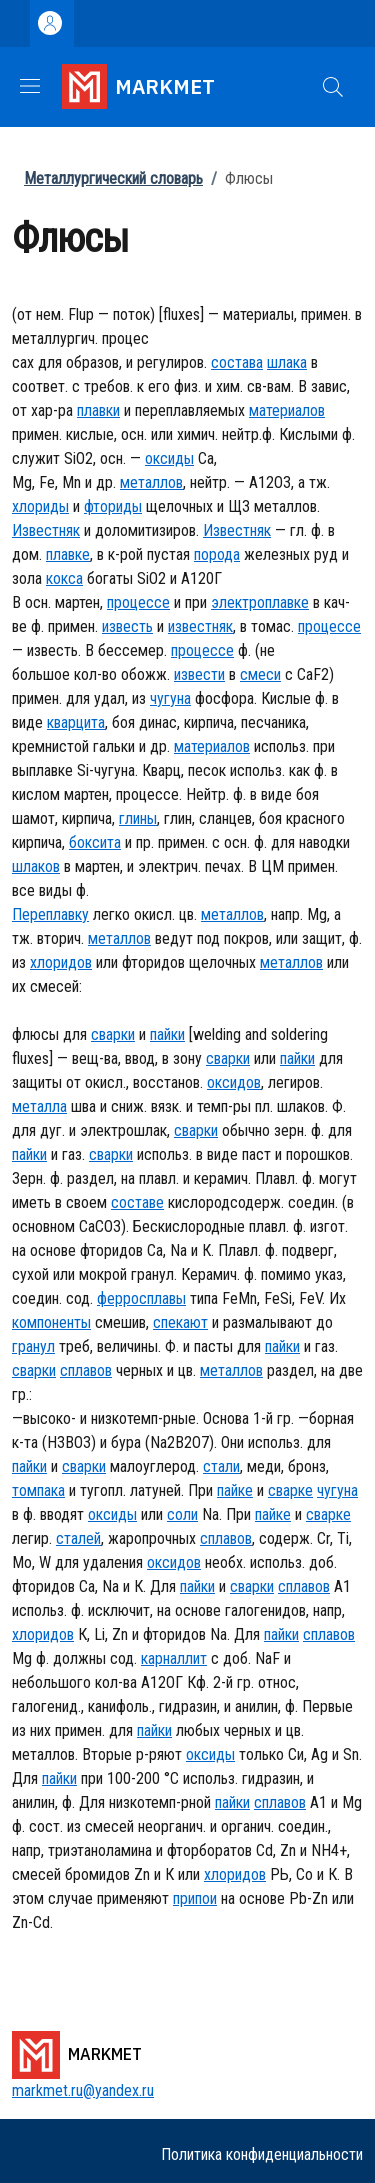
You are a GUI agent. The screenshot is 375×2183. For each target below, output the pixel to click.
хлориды (40, 506)
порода (217, 554)
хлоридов (61, 962)
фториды (113, 506)
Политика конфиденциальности (262, 2154)
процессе (138, 602)
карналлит (174, 1658)
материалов (287, 410)
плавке (68, 554)
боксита (95, 842)
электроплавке (260, 602)
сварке (290, 1490)
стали (221, 1466)
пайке (235, 1490)
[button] (333, 87)
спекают (180, 1322)
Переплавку (50, 914)
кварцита (76, 722)
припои (195, 1898)
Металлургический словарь (113, 178)
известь (127, 626)
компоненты (51, 1322)
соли (182, 1514)
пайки (167, 1034)
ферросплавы (141, 1298)
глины (138, 818)
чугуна (170, 698)
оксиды (169, 458)
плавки (98, 410)
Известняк (46, 530)
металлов (151, 482)
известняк (200, 626)
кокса (64, 578)
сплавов (86, 1370)
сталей (78, 1538)
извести (199, 674)
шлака (287, 362)
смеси (260, 674)
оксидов (234, 1082)
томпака (38, 1490)
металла (39, 1106)
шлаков (36, 866)
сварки (113, 1034)
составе (137, 1202)
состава (237, 362)
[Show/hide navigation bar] (30, 86)
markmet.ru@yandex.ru (83, 2090)
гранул (33, 1346)
